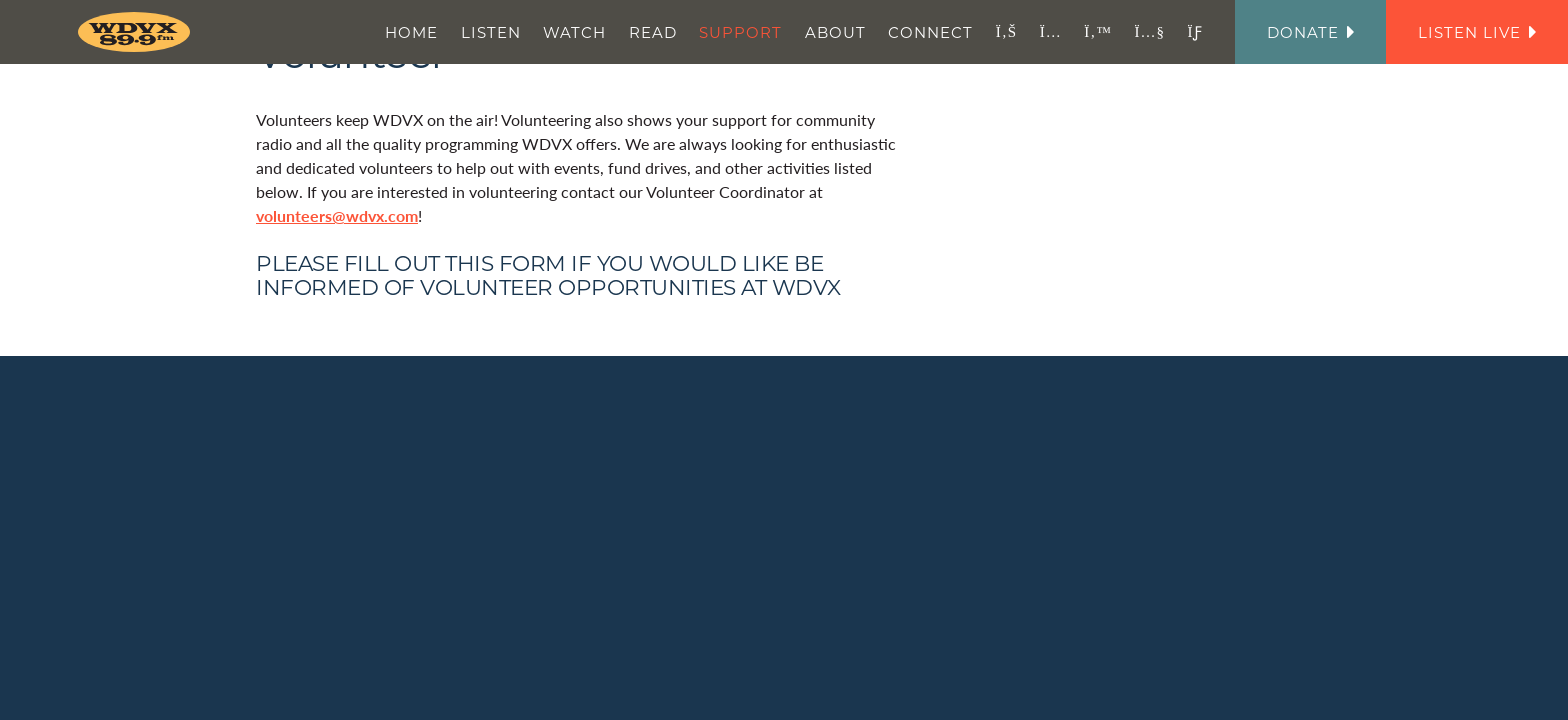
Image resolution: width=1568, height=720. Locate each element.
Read (653, 32)
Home (411, 32)
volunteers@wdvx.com (337, 215)
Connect (930, 32)
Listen (491, 32)
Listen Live (1477, 32)
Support (740, 32)
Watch (574, 32)
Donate (1310, 32)
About (835, 32)
